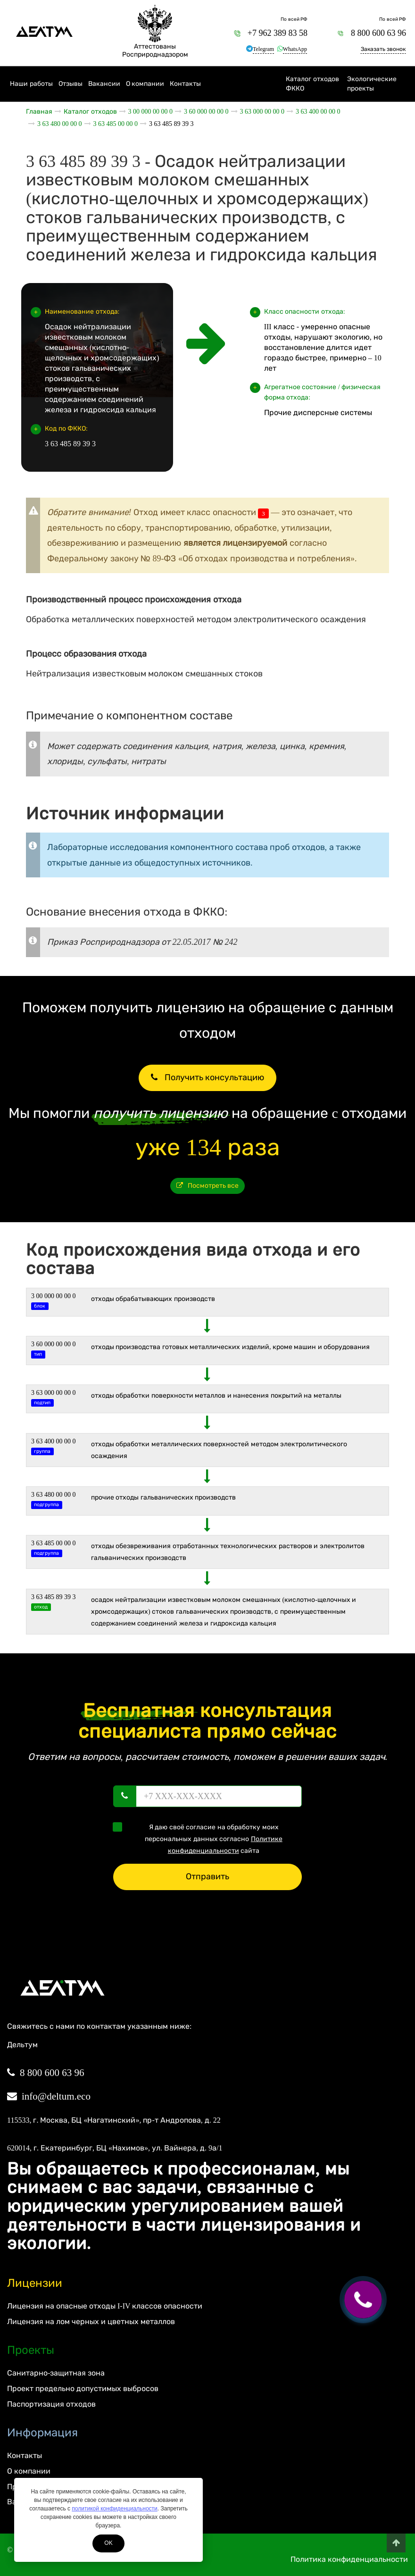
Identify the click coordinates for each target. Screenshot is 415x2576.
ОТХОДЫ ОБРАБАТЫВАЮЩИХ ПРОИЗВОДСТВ (153, 1298)
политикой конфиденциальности (114, 2508)
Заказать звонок (383, 49)
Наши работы (31, 83)
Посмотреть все (207, 1185)
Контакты (185, 83)
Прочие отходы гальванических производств (163, 1497)
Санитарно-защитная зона (56, 2373)
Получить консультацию (207, 1077)
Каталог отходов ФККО (312, 83)
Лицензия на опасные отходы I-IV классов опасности (104, 2306)
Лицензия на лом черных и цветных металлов (91, 2322)
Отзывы (70, 83)
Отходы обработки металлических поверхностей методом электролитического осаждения (219, 1450)
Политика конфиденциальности (349, 2559)
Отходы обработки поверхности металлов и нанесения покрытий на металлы (216, 1395)
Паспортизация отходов (51, 2404)
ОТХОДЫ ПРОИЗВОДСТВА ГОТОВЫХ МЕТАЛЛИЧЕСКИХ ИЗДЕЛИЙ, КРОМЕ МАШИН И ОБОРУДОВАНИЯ (230, 1347)
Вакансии (104, 83)
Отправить (207, 1876)
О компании (145, 83)
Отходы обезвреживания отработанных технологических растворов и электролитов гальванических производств (228, 1551)
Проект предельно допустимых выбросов (82, 2388)
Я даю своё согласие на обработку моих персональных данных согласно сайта (200, 1838)
